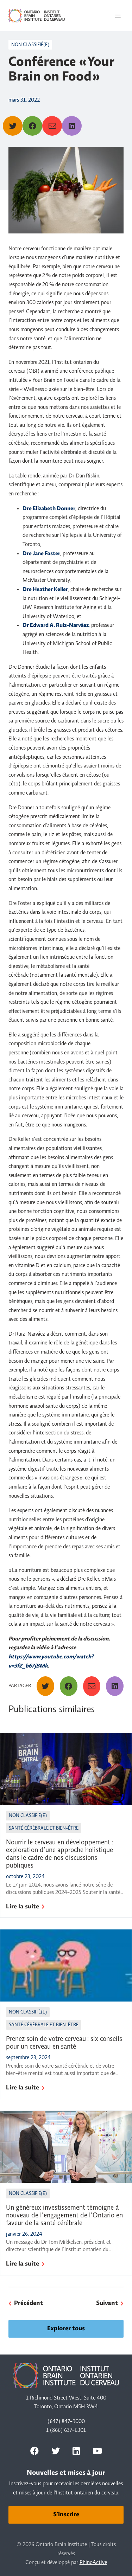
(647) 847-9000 (66, 2421)
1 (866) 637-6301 (66, 2430)
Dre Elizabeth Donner (49, 509)
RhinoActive (93, 2562)
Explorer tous (66, 2328)
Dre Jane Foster (41, 554)
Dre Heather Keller (45, 589)
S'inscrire (66, 2514)
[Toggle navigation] (118, 16)
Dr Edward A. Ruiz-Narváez (56, 625)
